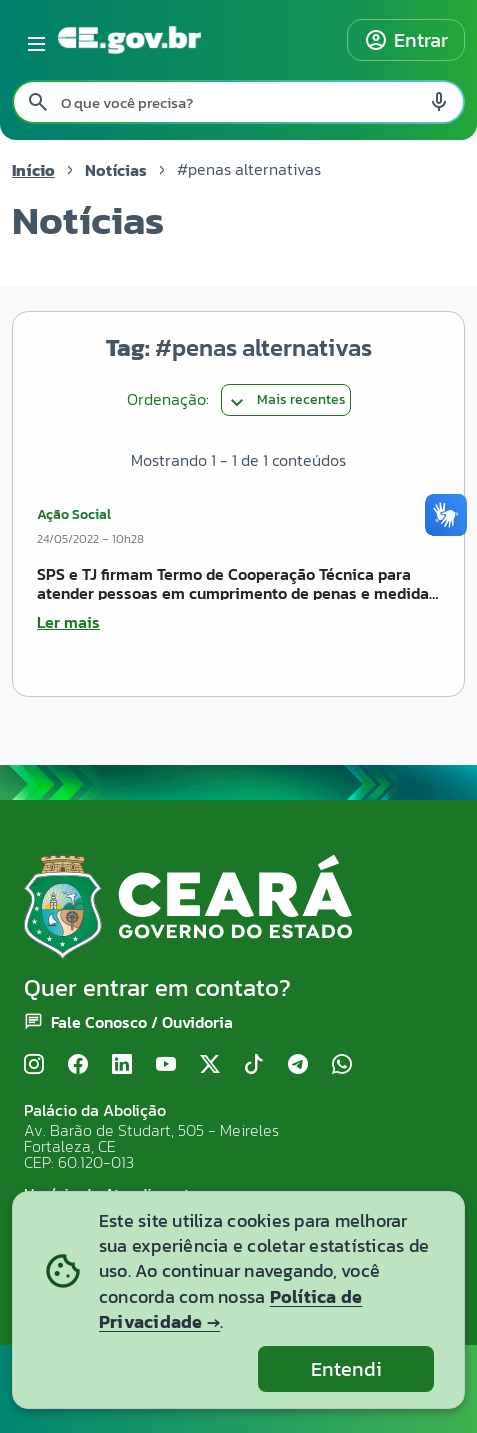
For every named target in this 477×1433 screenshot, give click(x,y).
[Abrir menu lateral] (33, 40)
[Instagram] (34, 1064)
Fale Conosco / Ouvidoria (142, 1022)
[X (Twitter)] (210, 1064)
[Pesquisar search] (38, 102)
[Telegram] (298, 1064)
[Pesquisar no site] (238, 102)
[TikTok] (254, 1064)
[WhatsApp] (342, 1064)
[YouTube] (166, 1064)
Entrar (406, 40)
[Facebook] (78, 1064)
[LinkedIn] (122, 1064)
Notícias (116, 170)
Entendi (346, 1369)
